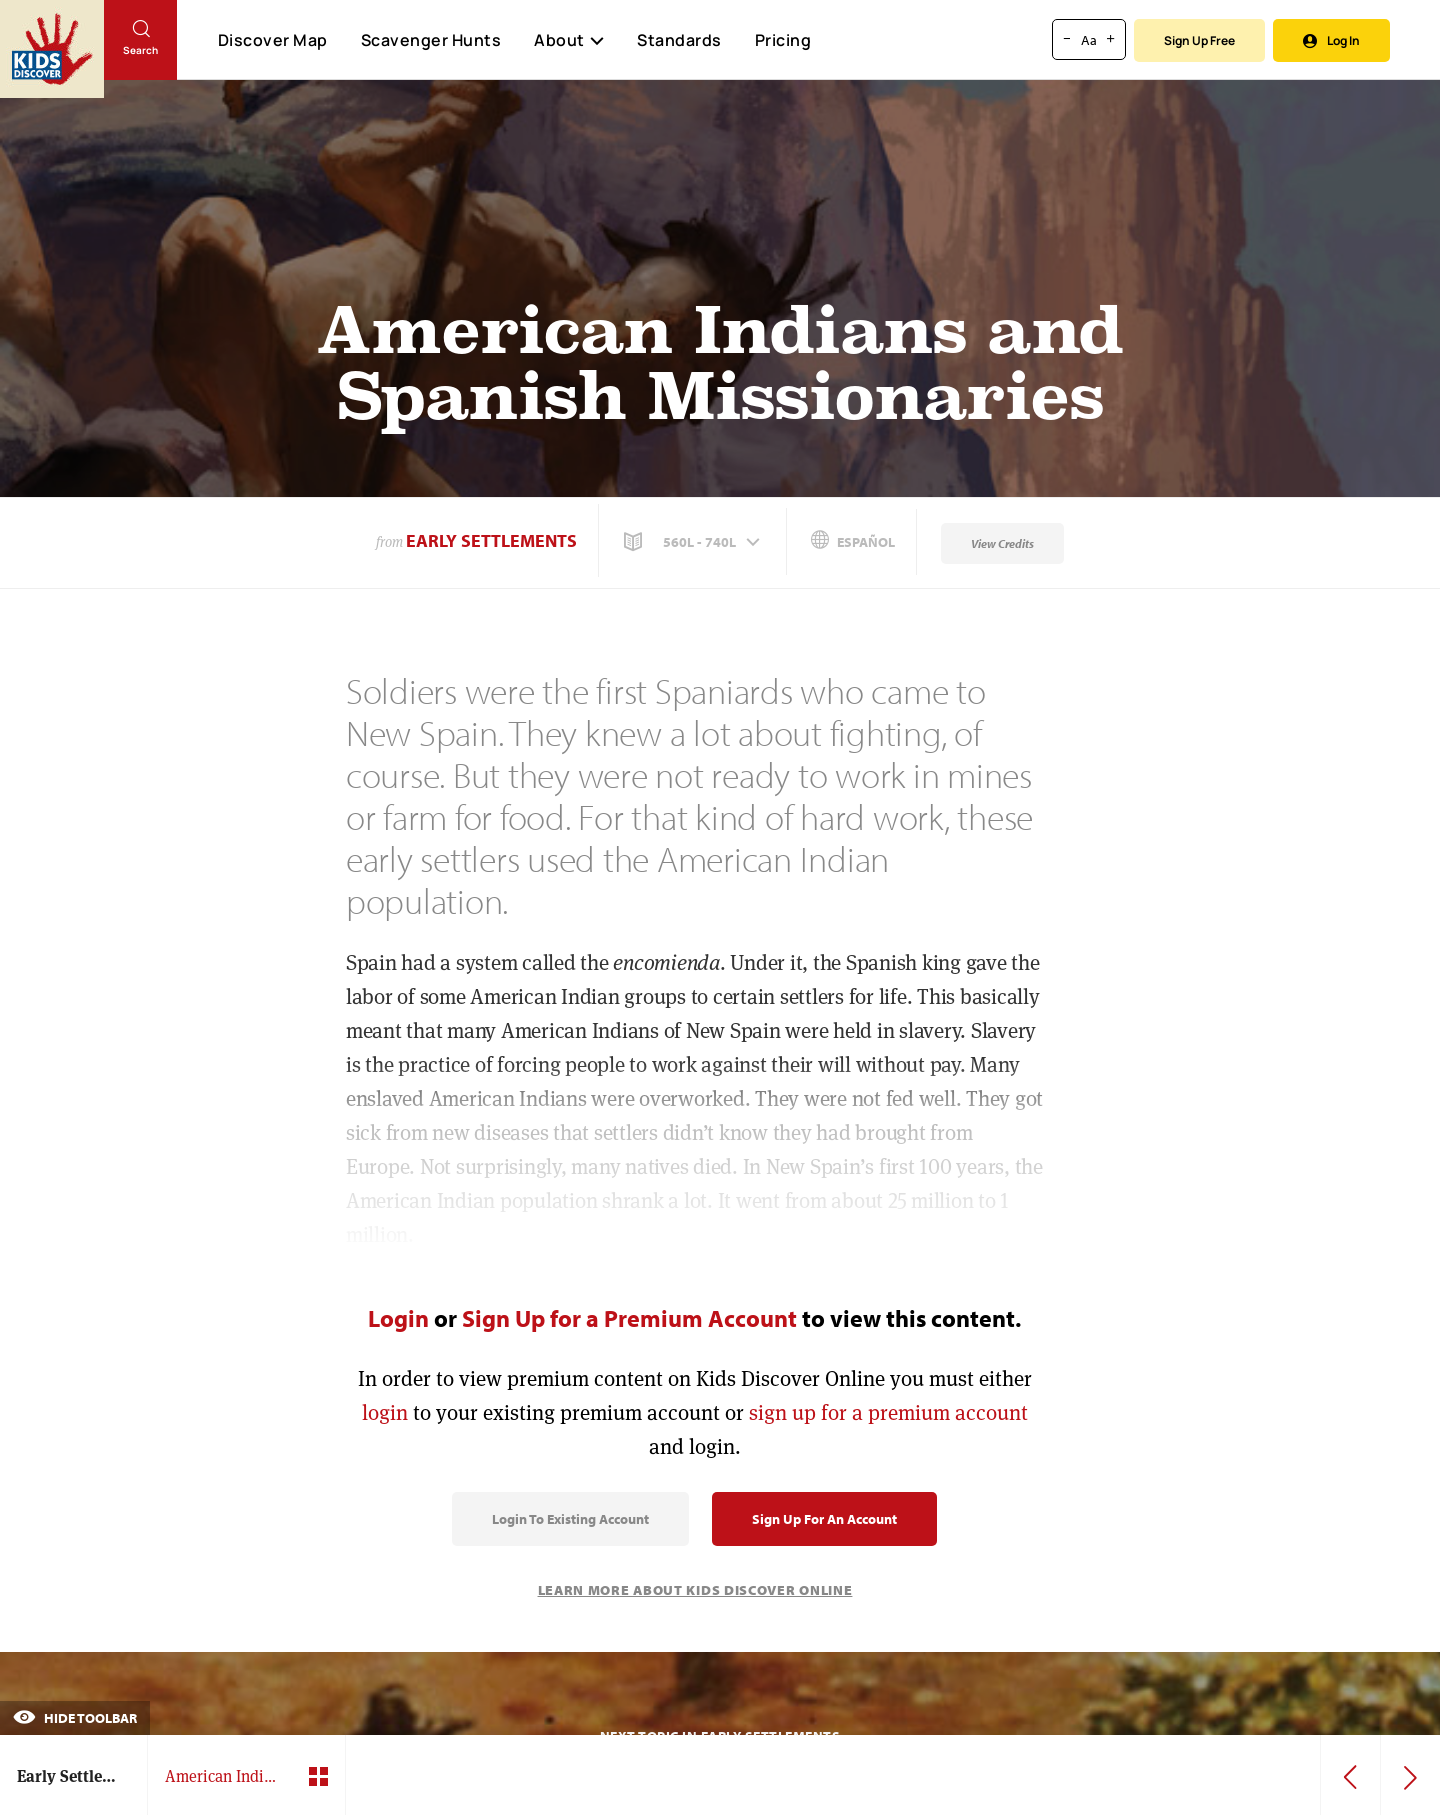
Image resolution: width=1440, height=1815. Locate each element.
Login (398, 1318)
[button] (694, 542)
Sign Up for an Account (824, 1519)
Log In (1331, 40)
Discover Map (273, 40)
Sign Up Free (1199, 40)
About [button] (569, 40)
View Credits (1002, 543)
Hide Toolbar (75, 1718)
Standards (679, 40)
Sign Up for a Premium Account (629, 1318)
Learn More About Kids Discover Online (695, 1590)
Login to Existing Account (570, 1519)
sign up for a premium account (888, 1412)
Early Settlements (491, 540)
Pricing (783, 40)
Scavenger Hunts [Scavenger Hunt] (430, 41)
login (385, 1412)
